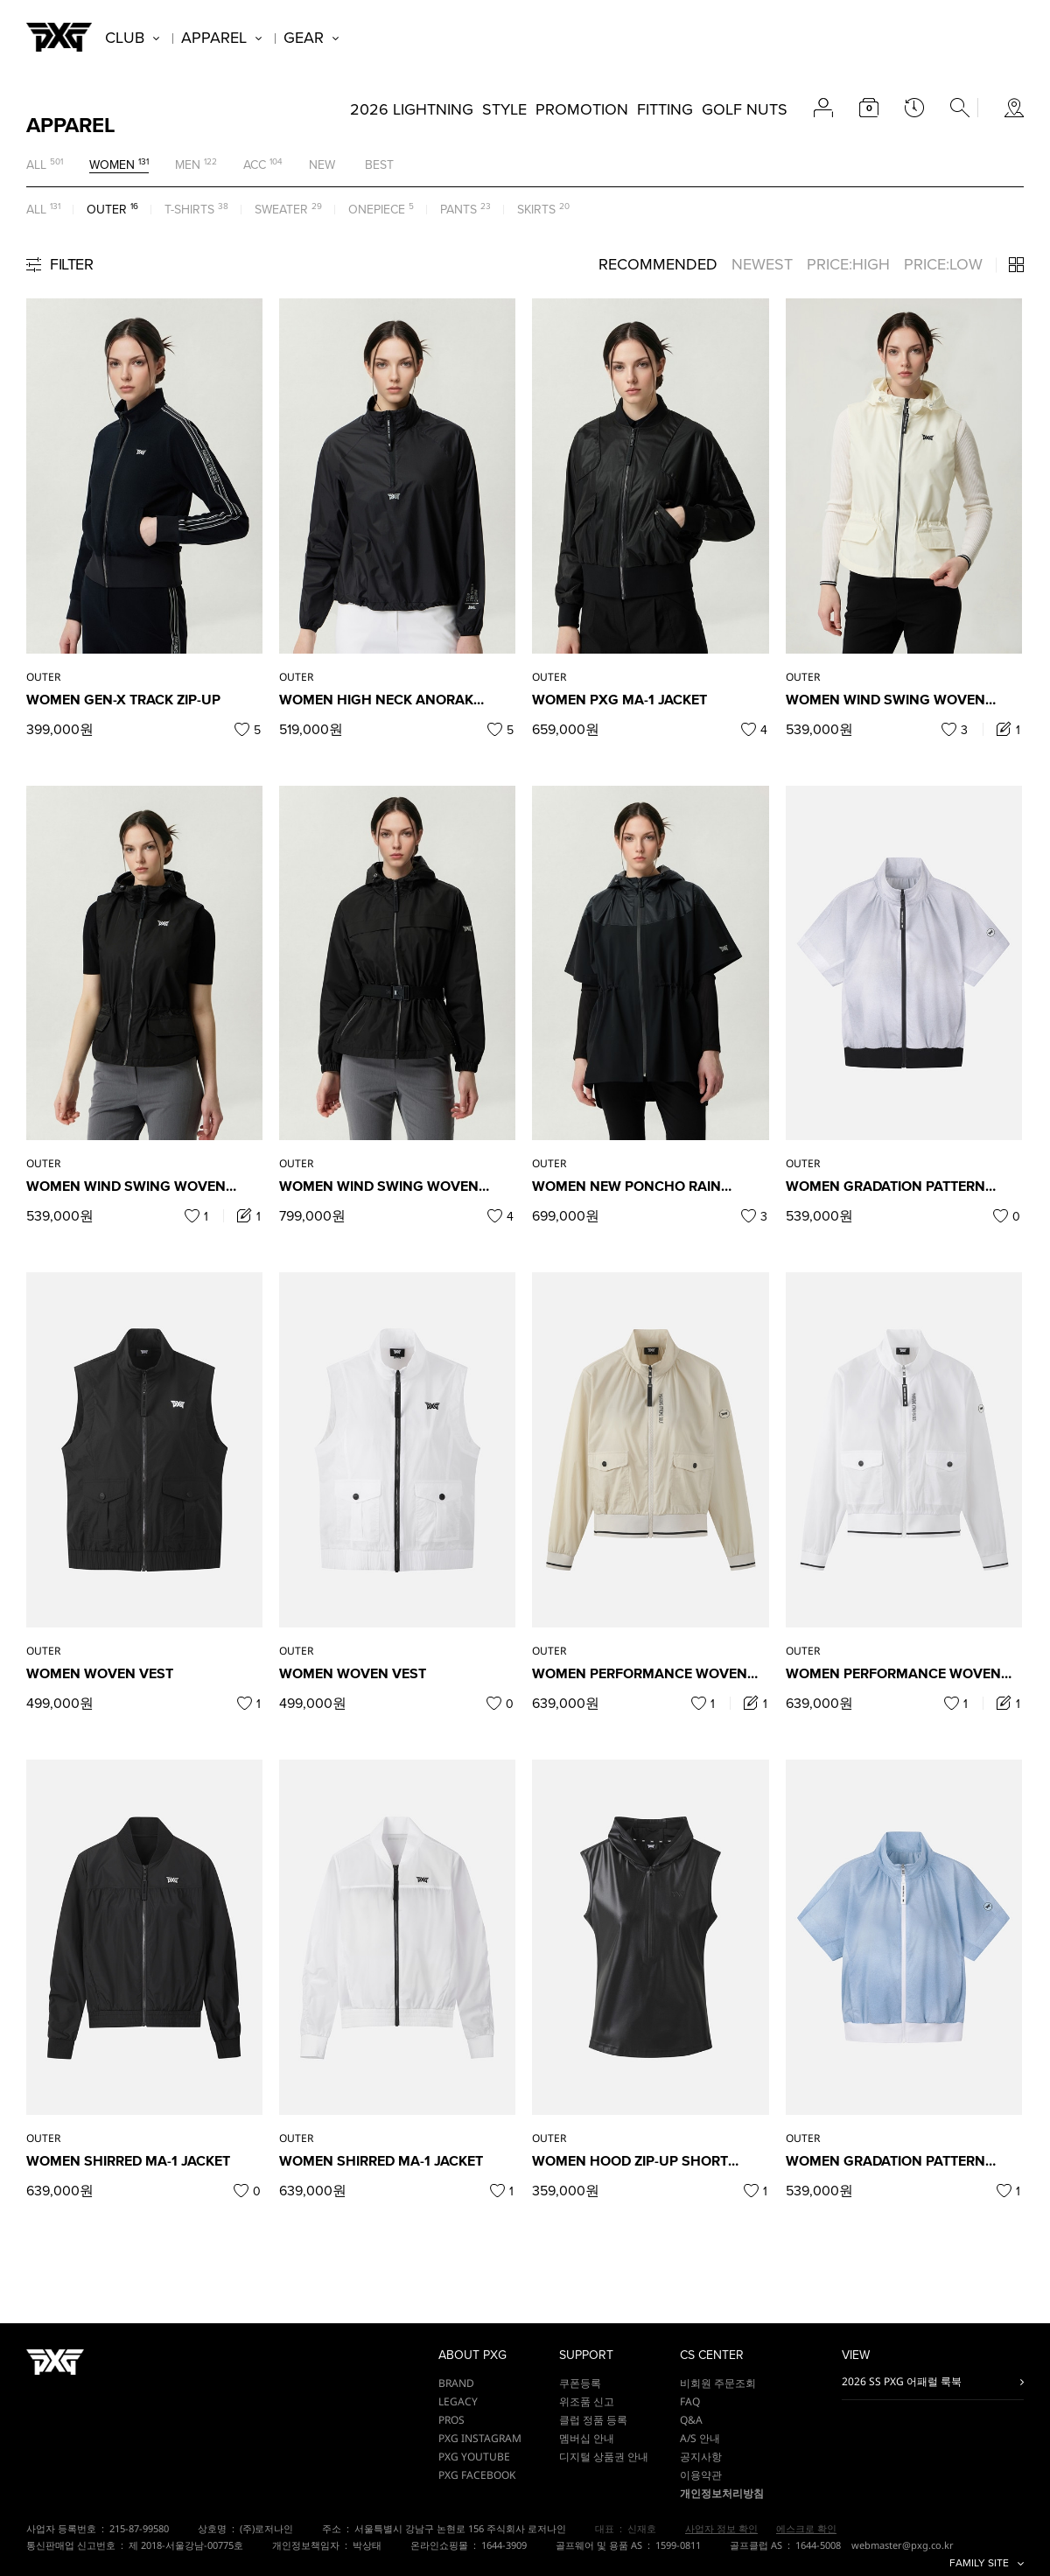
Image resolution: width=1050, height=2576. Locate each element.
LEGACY (458, 2401)
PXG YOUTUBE (474, 2456)
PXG (59, 37)
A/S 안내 (700, 2438)
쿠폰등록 (580, 2383)
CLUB (124, 37)
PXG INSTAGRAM (480, 2438)
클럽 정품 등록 (593, 2419)
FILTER (71, 264)
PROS (451, 2419)
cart (869, 107)
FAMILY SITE (979, 2563)
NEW (322, 165)
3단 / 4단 (1016, 264)
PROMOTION (582, 109)
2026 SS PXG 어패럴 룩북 (902, 2381)
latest (914, 107)
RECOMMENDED (658, 264)
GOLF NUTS (745, 109)
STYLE (504, 109)
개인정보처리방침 (722, 2493)
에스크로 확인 (806, 2528)
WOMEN (112, 165)
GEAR (304, 37)
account (823, 107)
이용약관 (701, 2475)
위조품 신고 (586, 2401)
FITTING (665, 109)
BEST (379, 165)
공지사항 (701, 2456)
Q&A (691, 2419)
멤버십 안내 (586, 2438)
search (960, 107)
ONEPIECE (376, 209)
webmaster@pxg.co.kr (902, 2545)
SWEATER (281, 209)
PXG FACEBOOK (476, 2475)
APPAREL (214, 37)
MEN (187, 165)
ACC (254, 165)
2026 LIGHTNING (411, 109)
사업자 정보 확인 (721, 2528)
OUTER (107, 209)
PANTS (458, 209)
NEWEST (762, 264)
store (1014, 107)
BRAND (456, 2383)
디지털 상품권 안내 (603, 2456)
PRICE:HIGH (848, 264)
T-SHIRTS (189, 209)
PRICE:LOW (943, 264)
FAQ (690, 2401)
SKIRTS (536, 209)
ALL (36, 165)
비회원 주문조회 (718, 2383)
